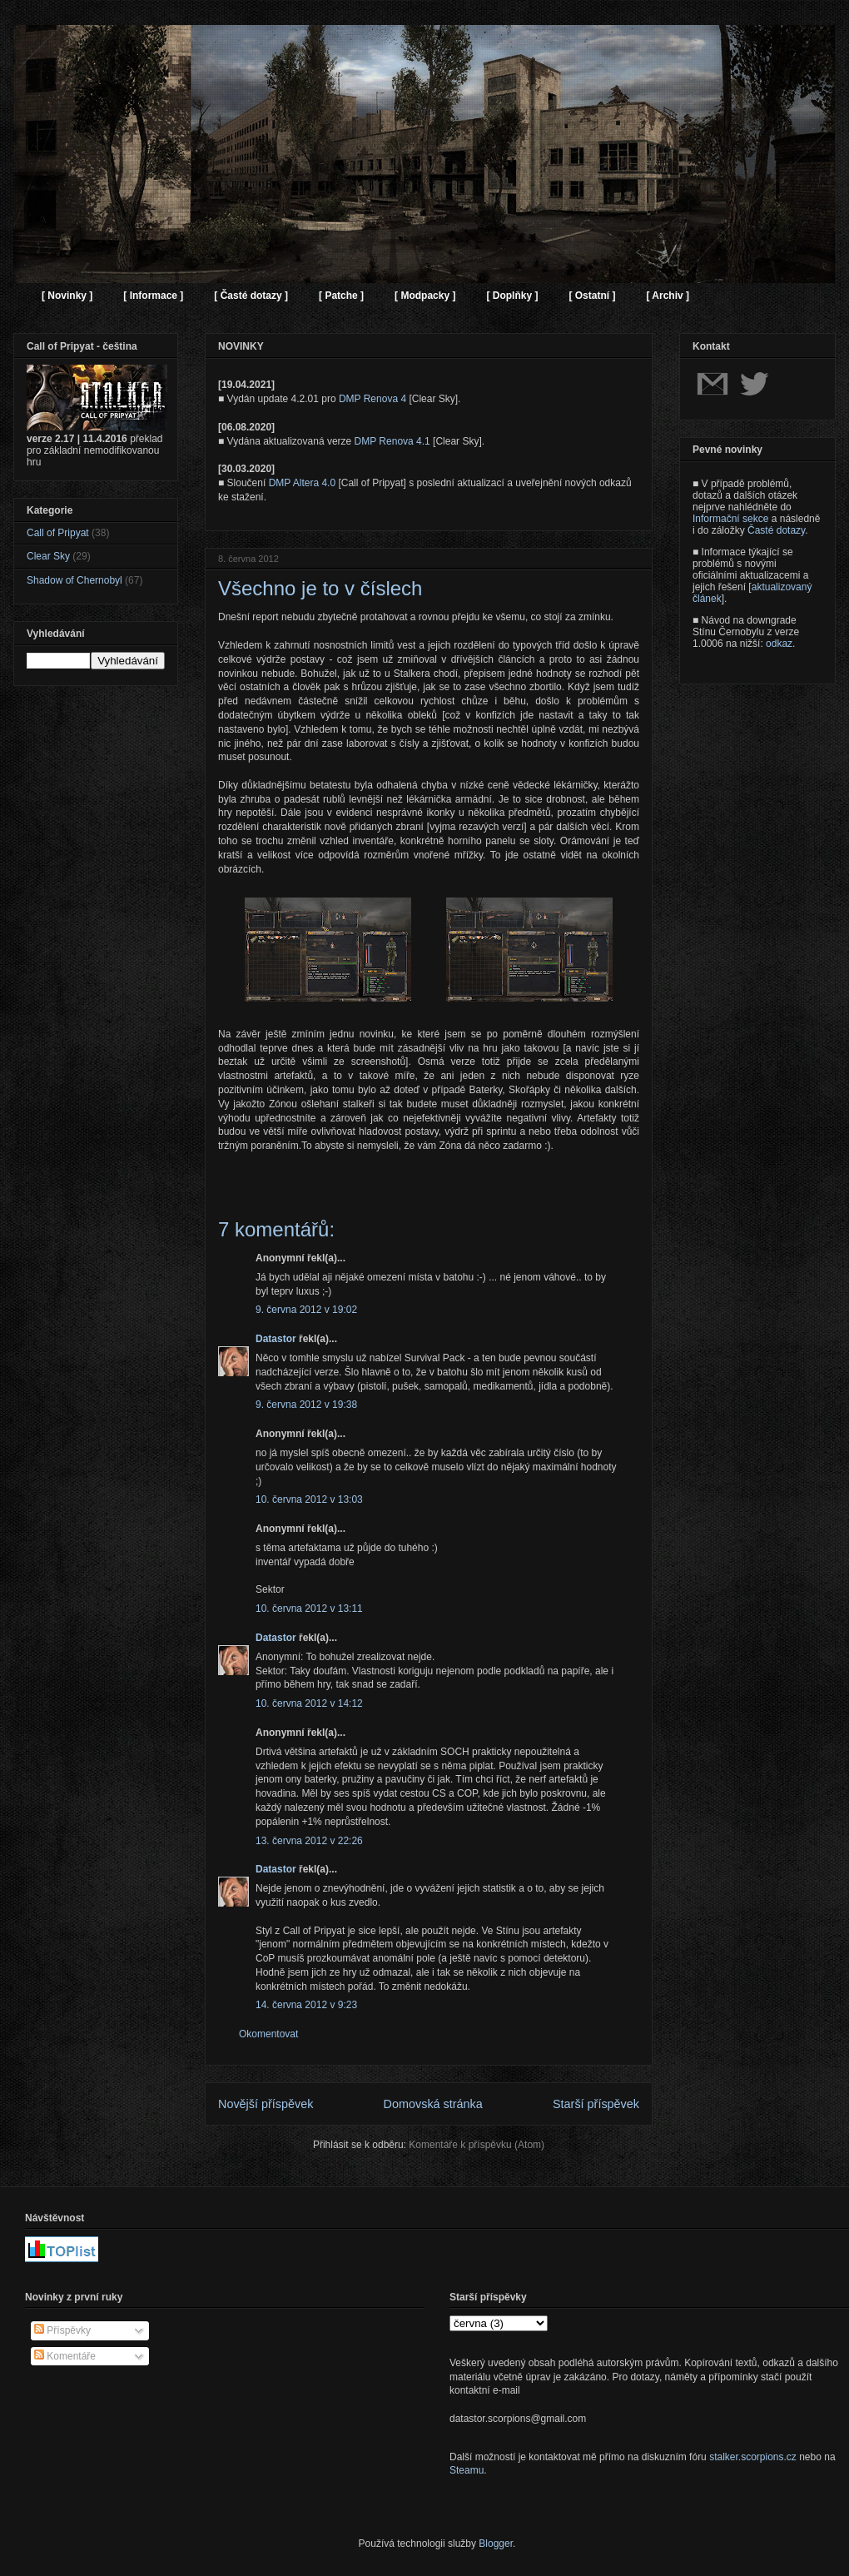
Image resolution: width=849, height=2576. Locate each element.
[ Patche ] (341, 295)
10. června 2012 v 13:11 (309, 1608)
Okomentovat (268, 2034)
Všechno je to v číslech (320, 588)
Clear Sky (48, 556)
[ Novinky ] (67, 295)
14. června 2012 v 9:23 (306, 2005)
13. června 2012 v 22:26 (309, 1841)
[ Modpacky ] (425, 295)
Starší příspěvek (596, 2104)
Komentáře (65, 2356)
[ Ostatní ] (591, 295)
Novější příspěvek (265, 2104)
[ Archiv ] (667, 295)
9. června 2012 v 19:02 (306, 1309)
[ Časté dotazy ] (251, 295)
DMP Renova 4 (372, 399)
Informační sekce (730, 519)
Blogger (496, 2543)
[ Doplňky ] (512, 295)
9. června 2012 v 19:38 (306, 1404)
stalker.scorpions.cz (753, 2457)
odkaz (779, 643)
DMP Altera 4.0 (302, 483)
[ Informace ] (153, 295)
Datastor (276, 1339)
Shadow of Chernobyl (74, 580)
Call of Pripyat (58, 533)
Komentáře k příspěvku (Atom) (476, 2145)
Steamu (466, 2470)
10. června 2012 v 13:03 (309, 1499)
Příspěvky (62, 2330)
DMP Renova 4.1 (392, 441)
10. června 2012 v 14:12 (309, 1703)
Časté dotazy (776, 530)
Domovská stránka (433, 2104)
